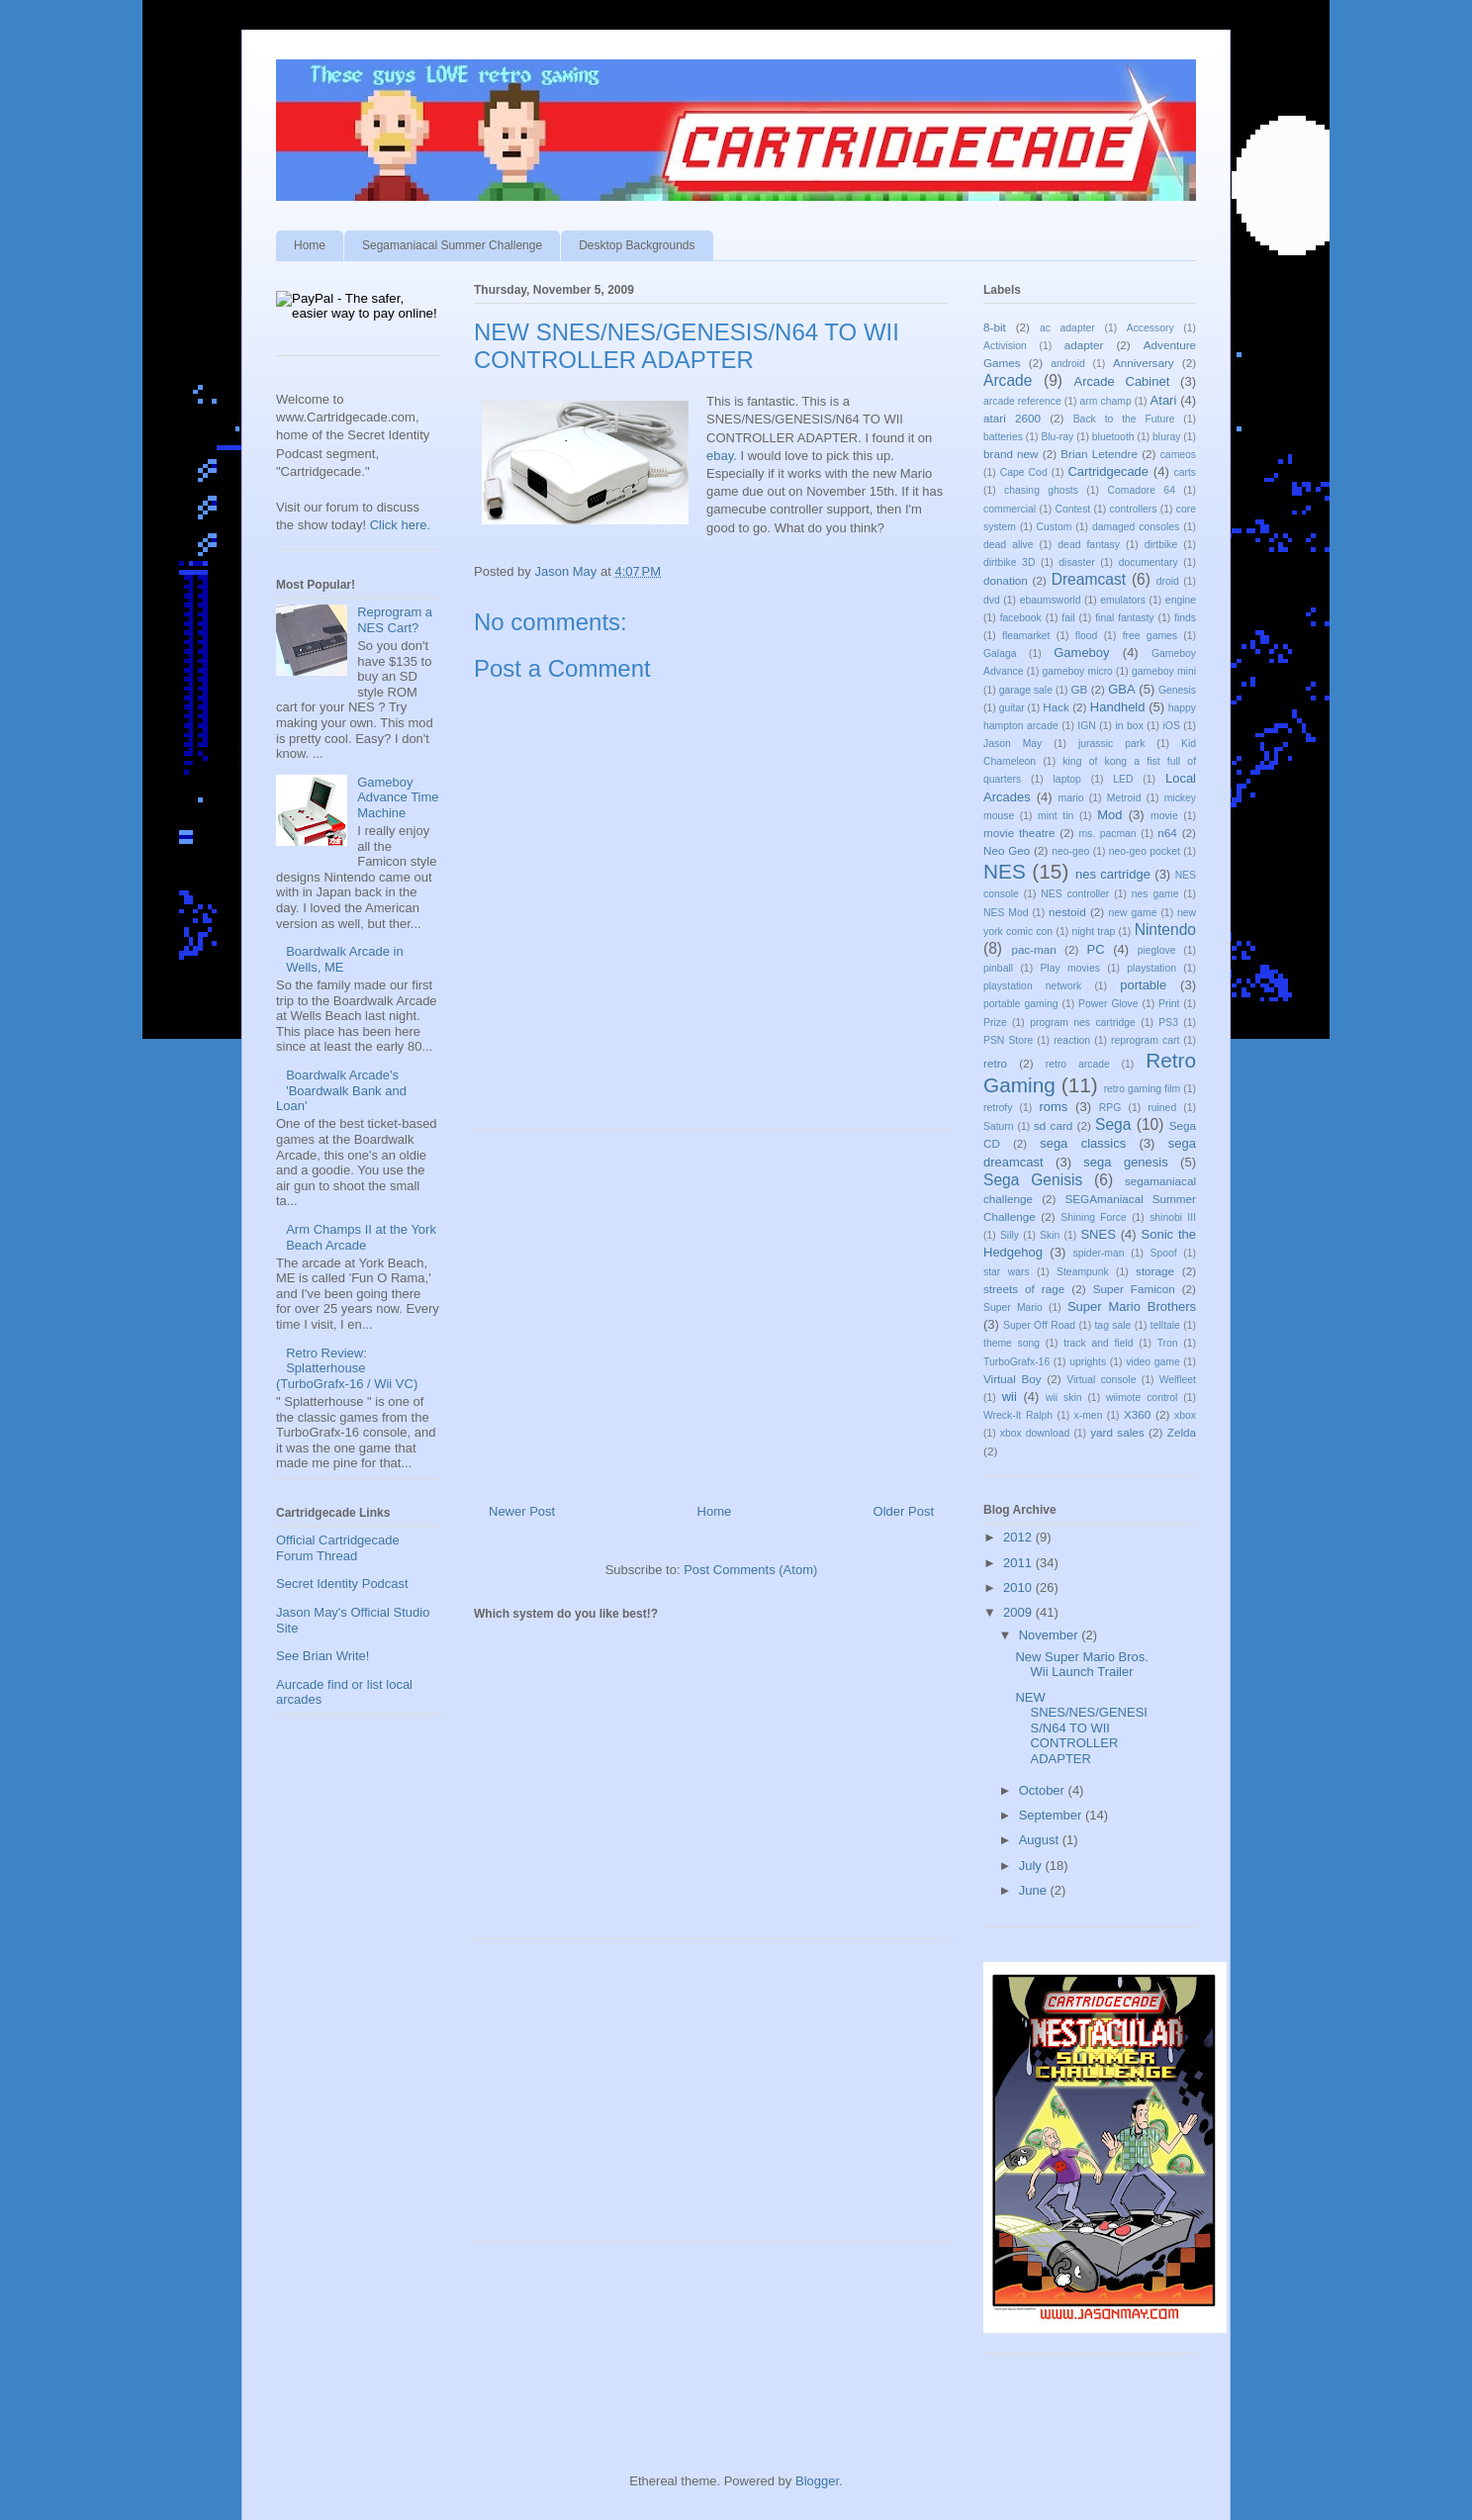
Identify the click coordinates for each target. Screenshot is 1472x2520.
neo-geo (1070, 851)
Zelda (1181, 1432)
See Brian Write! (322, 1655)
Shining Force (1093, 1217)
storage (1155, 1270)
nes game (1155, 893)
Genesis (1177, 690)
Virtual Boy (1012, 1378)
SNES (1097, 1234)
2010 (1019, 1587)
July (1032, 1865)
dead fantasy (1089, 544)
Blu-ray (1057, 436)
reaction (1072, 1040)
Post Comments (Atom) (750, 1569)
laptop (1067, 779)
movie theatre (1019, 832)
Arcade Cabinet (1122, 381)
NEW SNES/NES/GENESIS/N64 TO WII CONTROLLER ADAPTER (1081, 1728)
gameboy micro (1078, 671)
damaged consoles (1135, 526)
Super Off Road (1039, 1325)
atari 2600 (1012, 418)
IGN (1086, 725)
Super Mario (1013, 1307)
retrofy (997, 1107)
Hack (1056, 706)
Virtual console (1101, 1379)
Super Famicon (1134, 1288)
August (1040, 1839)
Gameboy (1081, 652)
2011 (1019, 1562)
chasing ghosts (1041, 490)
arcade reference (1022, 401)
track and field (1098, 1343)
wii (1009, 1396)
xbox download (1035, 1433)
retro (995, 1063)
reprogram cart (1145, 1040)
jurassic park (1111, 743)
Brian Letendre (1099, 453)
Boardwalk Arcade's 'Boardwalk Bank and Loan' (341, 1090)
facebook (1021, 617)
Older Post (904, 1511)
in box (1130, 725)
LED (1123, 779)
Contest (1072, 509)
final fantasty (1124, 617)
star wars (1006, 1271)
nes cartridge (1112, 874)
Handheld (1118, 707)
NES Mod (1005, 912)
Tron (1167, 1343)
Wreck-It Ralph (1018, 1415)
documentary (1148, 562)
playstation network (1032, 985)
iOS (1171, 725)
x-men (1088, 1415)
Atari (1163, 400)
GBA (1121, 689)
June (1035, 1890)
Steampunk (1083, 1271)
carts (1184, 472)
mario (1071, 798)
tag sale (1112, 1325)
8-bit (994, 327)
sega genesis (1125, 1162)
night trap (1094, 931)
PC (1096, 949)
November (1050, 1635)
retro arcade (1078, 1064)
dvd (991, 600)
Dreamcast (1089, 579)
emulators (1123, 600)
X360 (1137, 1414)
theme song (1011, 1343)
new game (1133, 912)
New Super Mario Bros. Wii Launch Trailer (1081, 1664)
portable (1143, 985)
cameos (1178, 454)
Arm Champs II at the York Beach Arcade (361, 1237)
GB (1079, 689)
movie (1164, 815)
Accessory (1150, 328)
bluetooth (1113, 436)
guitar (1012, 707)
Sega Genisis (1032, 1179)
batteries (1003, 436)
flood (1086, 635)
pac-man (1033, 949)
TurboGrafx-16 (1016, 1361)
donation (1005, 580)
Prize (995, 1022)
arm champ (1106, 401)
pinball (998, 968)
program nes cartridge (1083, 1022)
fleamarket (1026, 635)
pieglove (1157, 950)
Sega (1113, 1124)
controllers (1133, 509)
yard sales (1117, 1432)
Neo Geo (1006, 850)
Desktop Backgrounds (636, 245)
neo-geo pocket (1144, 851)
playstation (1151, 968)
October (1043, 1790)
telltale (1165, 1325)
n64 (1167, 832)
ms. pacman (1107, 833)
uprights (1087, 1361)
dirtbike (1161, 544)
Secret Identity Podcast (342, 1583)
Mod (1109, 814)
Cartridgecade (1108, 471)
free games (1150, 635)
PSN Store (1008, 1040)
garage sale (1026, 690)
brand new (1011, 453)
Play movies (1069, 968)
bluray (1166, 436)
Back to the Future (1124, 419)
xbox (1185, 1415)
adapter (1084, 344)
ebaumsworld (1050, 600)
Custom (1054, 526)
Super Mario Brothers (1131, 1306)
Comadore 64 (1140, 490)
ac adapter (1067, 328)
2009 (1019, 1612)
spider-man (1099, 1253)
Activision (1005, 345)
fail (1067, 617)
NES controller (1075, 893)
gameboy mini (1164, 671)
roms (1053, 1106)
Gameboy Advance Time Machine (397, 797)
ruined (1162, 1107)
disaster (1076, 562)
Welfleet (1177, 1379)
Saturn (998, 1126)
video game (1152, 1361)
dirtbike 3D (1009, 562)
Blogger (817, 2480)
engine (1180, 600)
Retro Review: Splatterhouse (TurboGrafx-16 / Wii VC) (346, 1368)
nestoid (1067, 911)
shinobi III (1173, 1217)
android (1068, 363)
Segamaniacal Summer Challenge (452, 245)
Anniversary (1143, 362)
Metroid (1124, 798)
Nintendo (1165, 929)
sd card (1053, 1125)
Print (1168, 1003)
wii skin (1064, 1397)
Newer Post (522, 1511)
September (1052, 1815)
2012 (1019, 1537)
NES (1004, 871)
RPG (1110, 1107)
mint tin (1055, 815)
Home (309, 245)
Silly (1009, 1235)
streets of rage (1023, 1288)
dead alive (1008, 544)
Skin (1049, 1235)
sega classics (1083, 1143)
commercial (1009, 509)
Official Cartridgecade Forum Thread (338, 1548)
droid (1167, 581)
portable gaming (1020, 1003)
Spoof (1163, 1253)
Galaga (1000, 653)
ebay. (721, 455)
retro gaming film (1142, 1088)
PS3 (1168, 1022)
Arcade (1007, 380)
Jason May (1012, 743)
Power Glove (1108, 1003)
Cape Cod (1024, 472)
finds (1185, 617)
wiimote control (1141, 1397)
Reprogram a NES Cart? (394, 620)
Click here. (400, 524)
